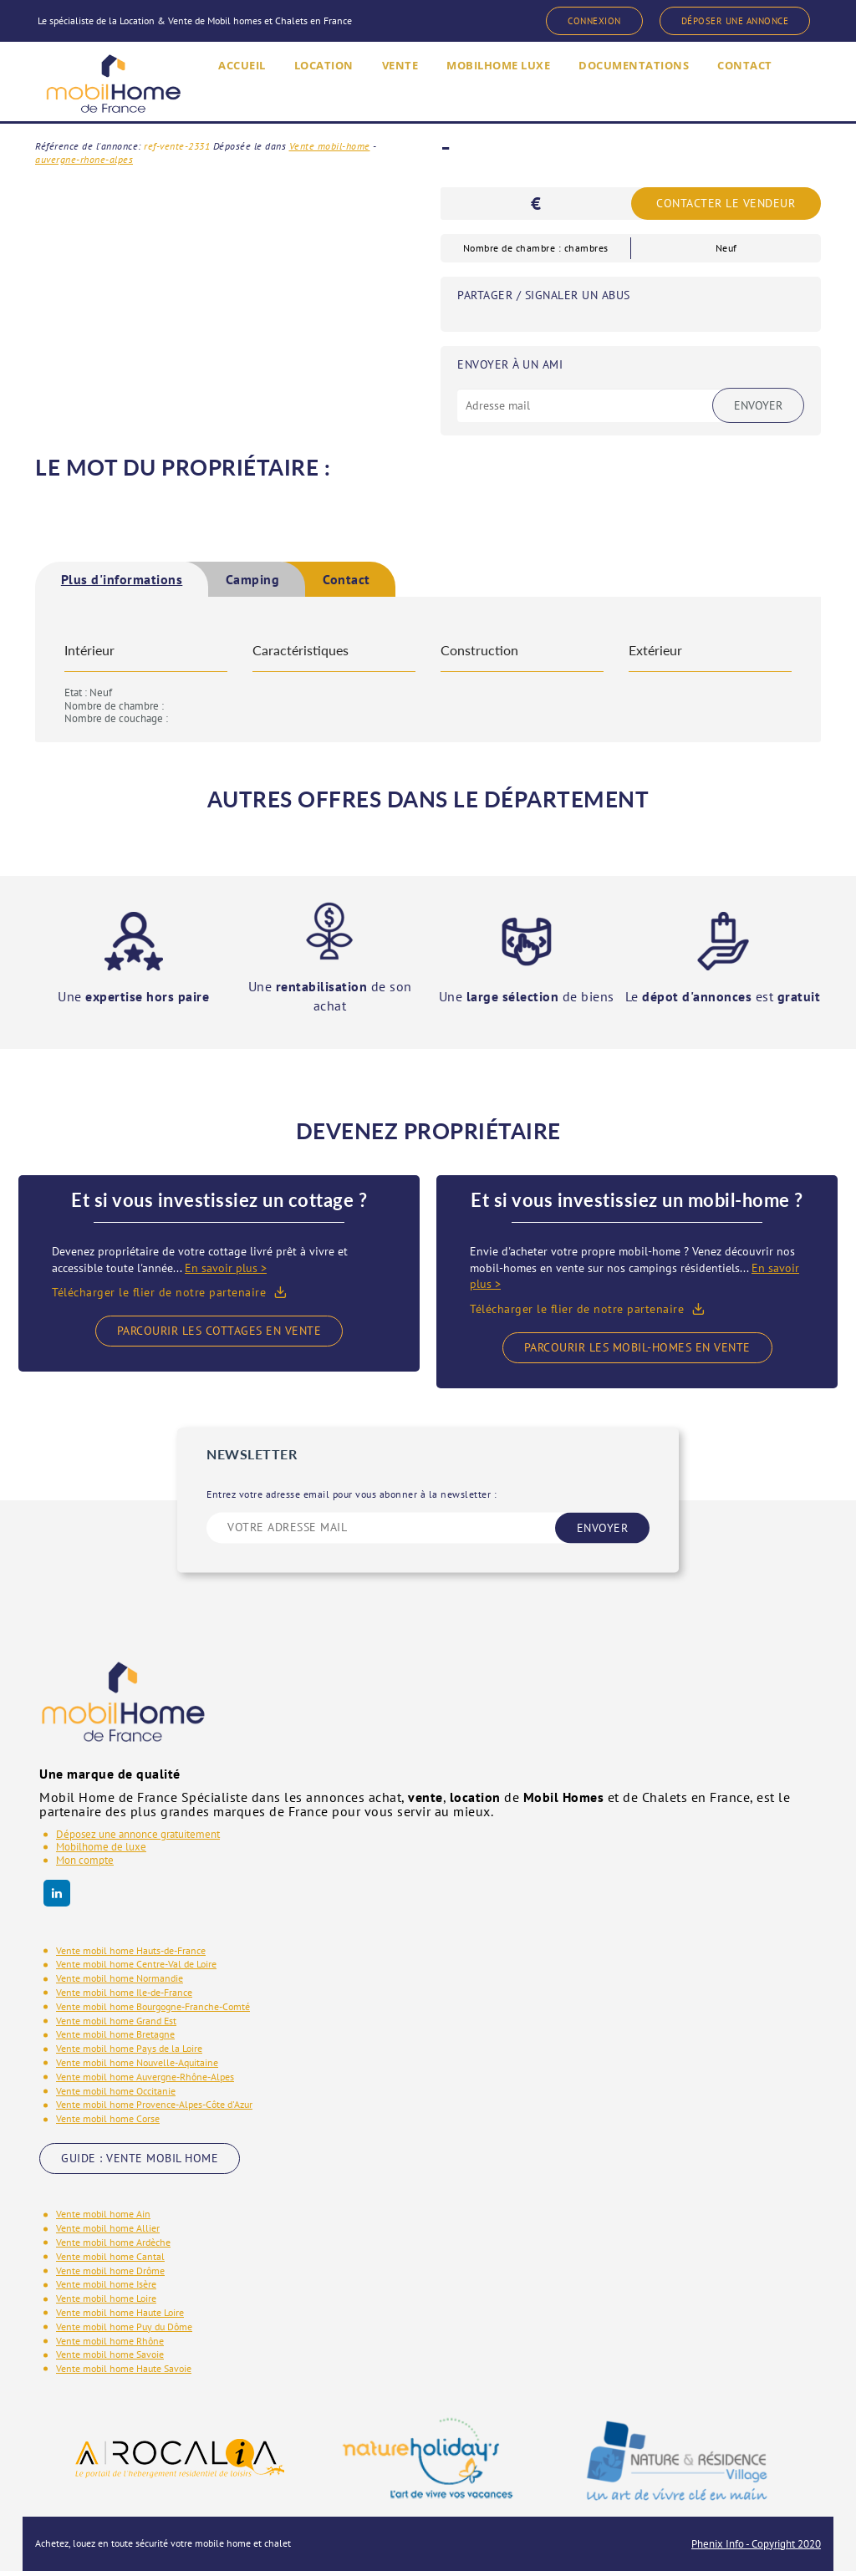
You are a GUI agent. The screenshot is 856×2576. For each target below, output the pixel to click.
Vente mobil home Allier (108, 2233)
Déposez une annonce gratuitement (138, 1838)
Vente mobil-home (329, 146)
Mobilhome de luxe (101, 1852)
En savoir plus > (226, 1272)
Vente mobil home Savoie (110, 2359)
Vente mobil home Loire (106, 2302)
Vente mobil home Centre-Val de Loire (136, 1969)
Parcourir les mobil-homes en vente (637, 1351)
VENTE (378, 90)
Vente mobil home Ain (103, 2218)
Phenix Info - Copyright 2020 (756, 2548)
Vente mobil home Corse (108, 2123)
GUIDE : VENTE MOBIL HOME (139, 2162)
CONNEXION (559, 21)
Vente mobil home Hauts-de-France (131, 1954)
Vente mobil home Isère (106, 2289)
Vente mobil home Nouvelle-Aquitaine (137, 2066)
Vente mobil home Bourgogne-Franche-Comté (153, 2010)
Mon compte (85, 1864)
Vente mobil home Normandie (119, 1983)
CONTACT (761, 90)
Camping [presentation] (331, 582)
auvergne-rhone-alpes (84, 159)
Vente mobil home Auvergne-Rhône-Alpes (145, 2081)
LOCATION (295, 90)
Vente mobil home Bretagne (115, 2039)
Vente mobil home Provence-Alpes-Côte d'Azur (154, 2109)
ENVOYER (603, 1532)
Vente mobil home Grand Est (116, 2025)
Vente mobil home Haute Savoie (123, 2372)
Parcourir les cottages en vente (219, 1334)
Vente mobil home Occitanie (116, 2095)
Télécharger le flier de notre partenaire (159, 1297)
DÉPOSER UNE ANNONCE (721, 21)
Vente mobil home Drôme (110, 2274)
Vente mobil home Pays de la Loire (129, 2053)
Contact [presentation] (468, 582)
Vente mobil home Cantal (110, 2260)
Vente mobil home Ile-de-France (124, 1996)
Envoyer (758, 405)
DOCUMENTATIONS (639, 90)
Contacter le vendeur (725, 203)
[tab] (150, 582)
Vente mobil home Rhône (110, 2345)
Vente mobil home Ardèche (113, 2246)
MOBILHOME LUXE (488, 90)
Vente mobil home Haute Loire (120, 2316)
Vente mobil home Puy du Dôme (124, 2330)
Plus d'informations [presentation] (150, 582)
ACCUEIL (206, 90)
